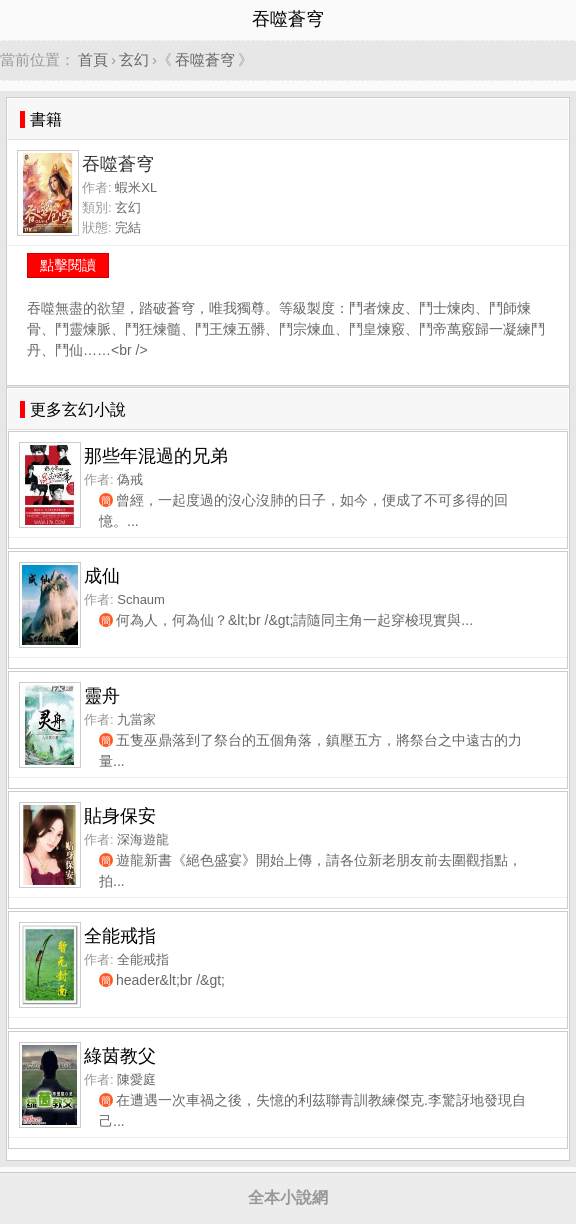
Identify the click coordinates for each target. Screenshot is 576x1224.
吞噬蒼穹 (205, 59)
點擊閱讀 (68, 265)
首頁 (93, 59)
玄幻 (134, 59)
